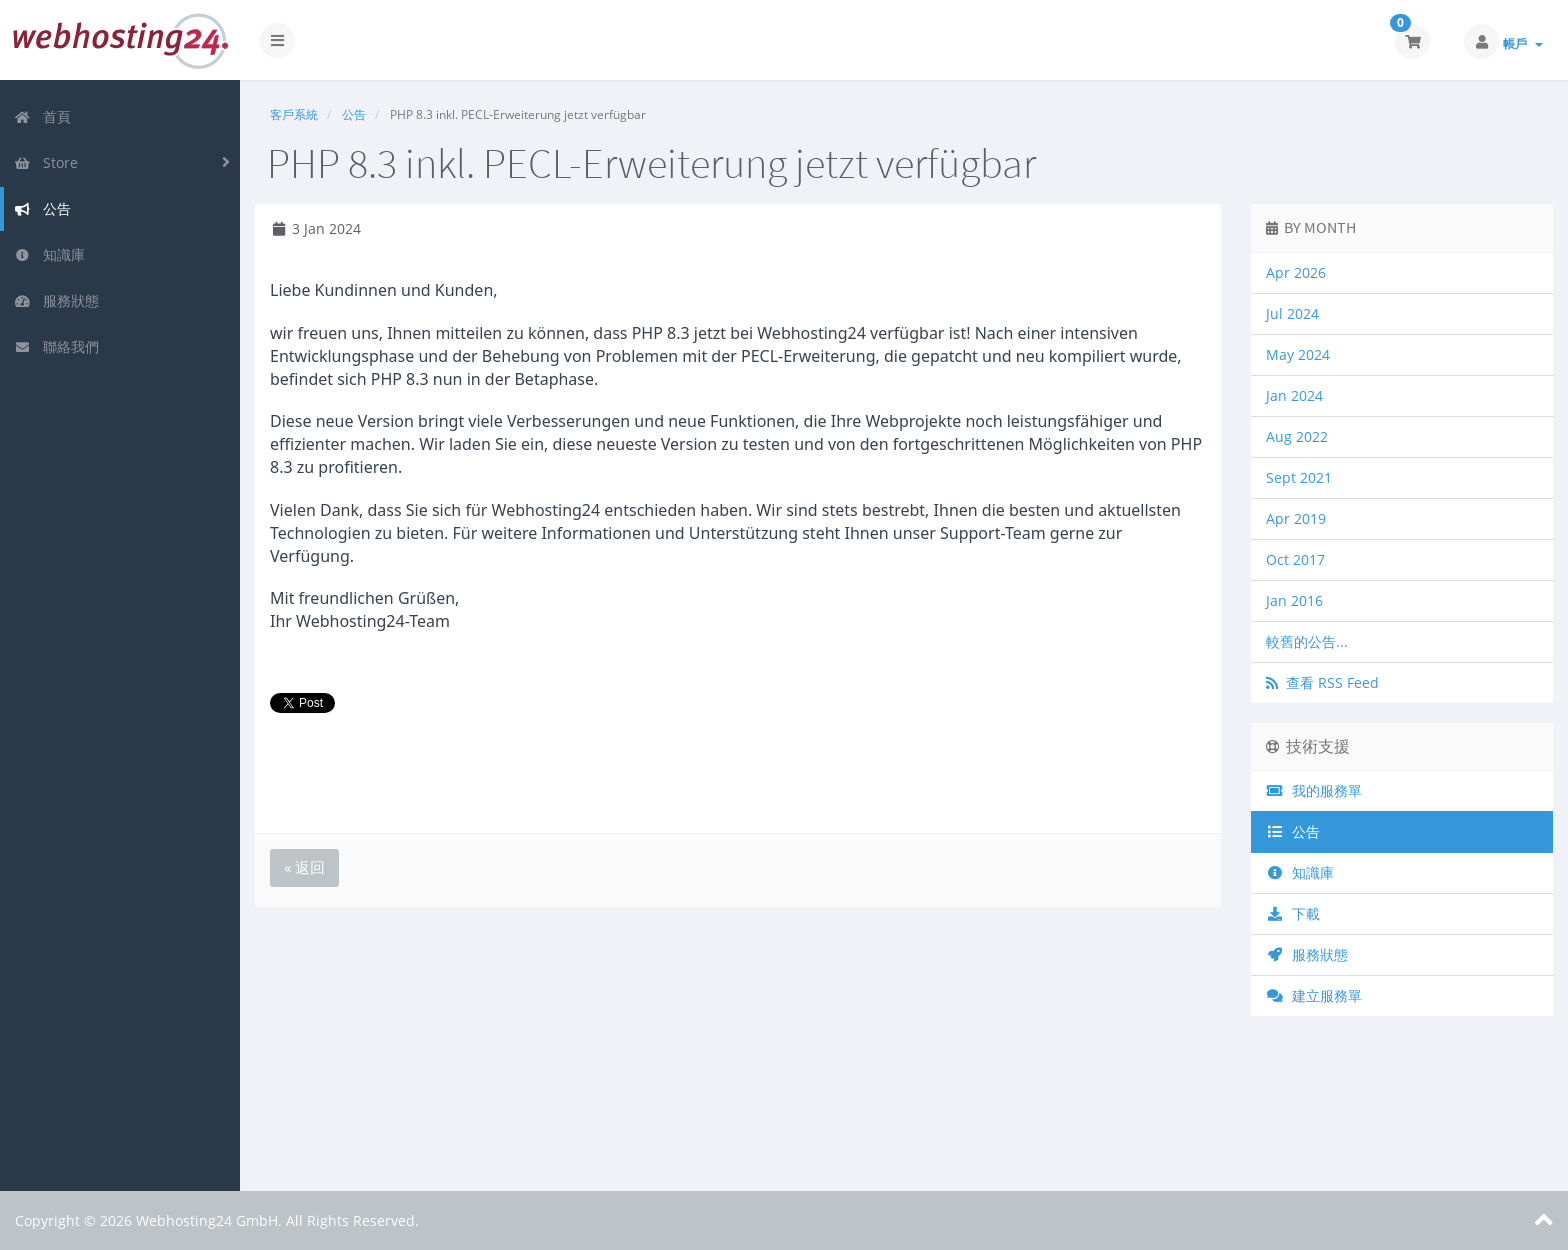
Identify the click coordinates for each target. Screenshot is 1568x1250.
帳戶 (1523, 43)
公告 (42, 208)
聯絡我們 (56, 346)
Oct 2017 (1295, 559)
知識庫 (49, 254)
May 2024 (1298, 354)
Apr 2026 (1296, 272)
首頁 (42, 116)
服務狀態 (56, 300)
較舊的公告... (1307, 641)
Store (46, 162)
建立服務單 (1314, 995)
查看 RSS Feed (1322, 682)
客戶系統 (294, 114)
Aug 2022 (1297, 436)
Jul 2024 (1292, 313)
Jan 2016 (1294, 600)
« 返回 (304, 867)
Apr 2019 (1296, 518)
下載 (1293, 913)
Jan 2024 (1294, 395)
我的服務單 (1314, 790)
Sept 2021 (1299, 477)
